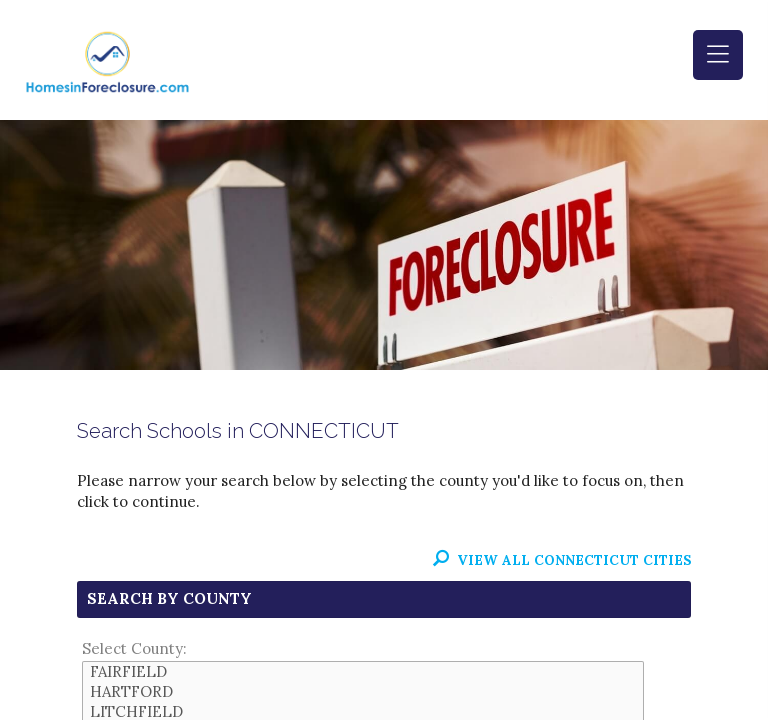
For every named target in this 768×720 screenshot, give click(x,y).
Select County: (134, 648)
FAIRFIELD (363, 672)
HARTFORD (363, 692)
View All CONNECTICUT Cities (562, 560)
